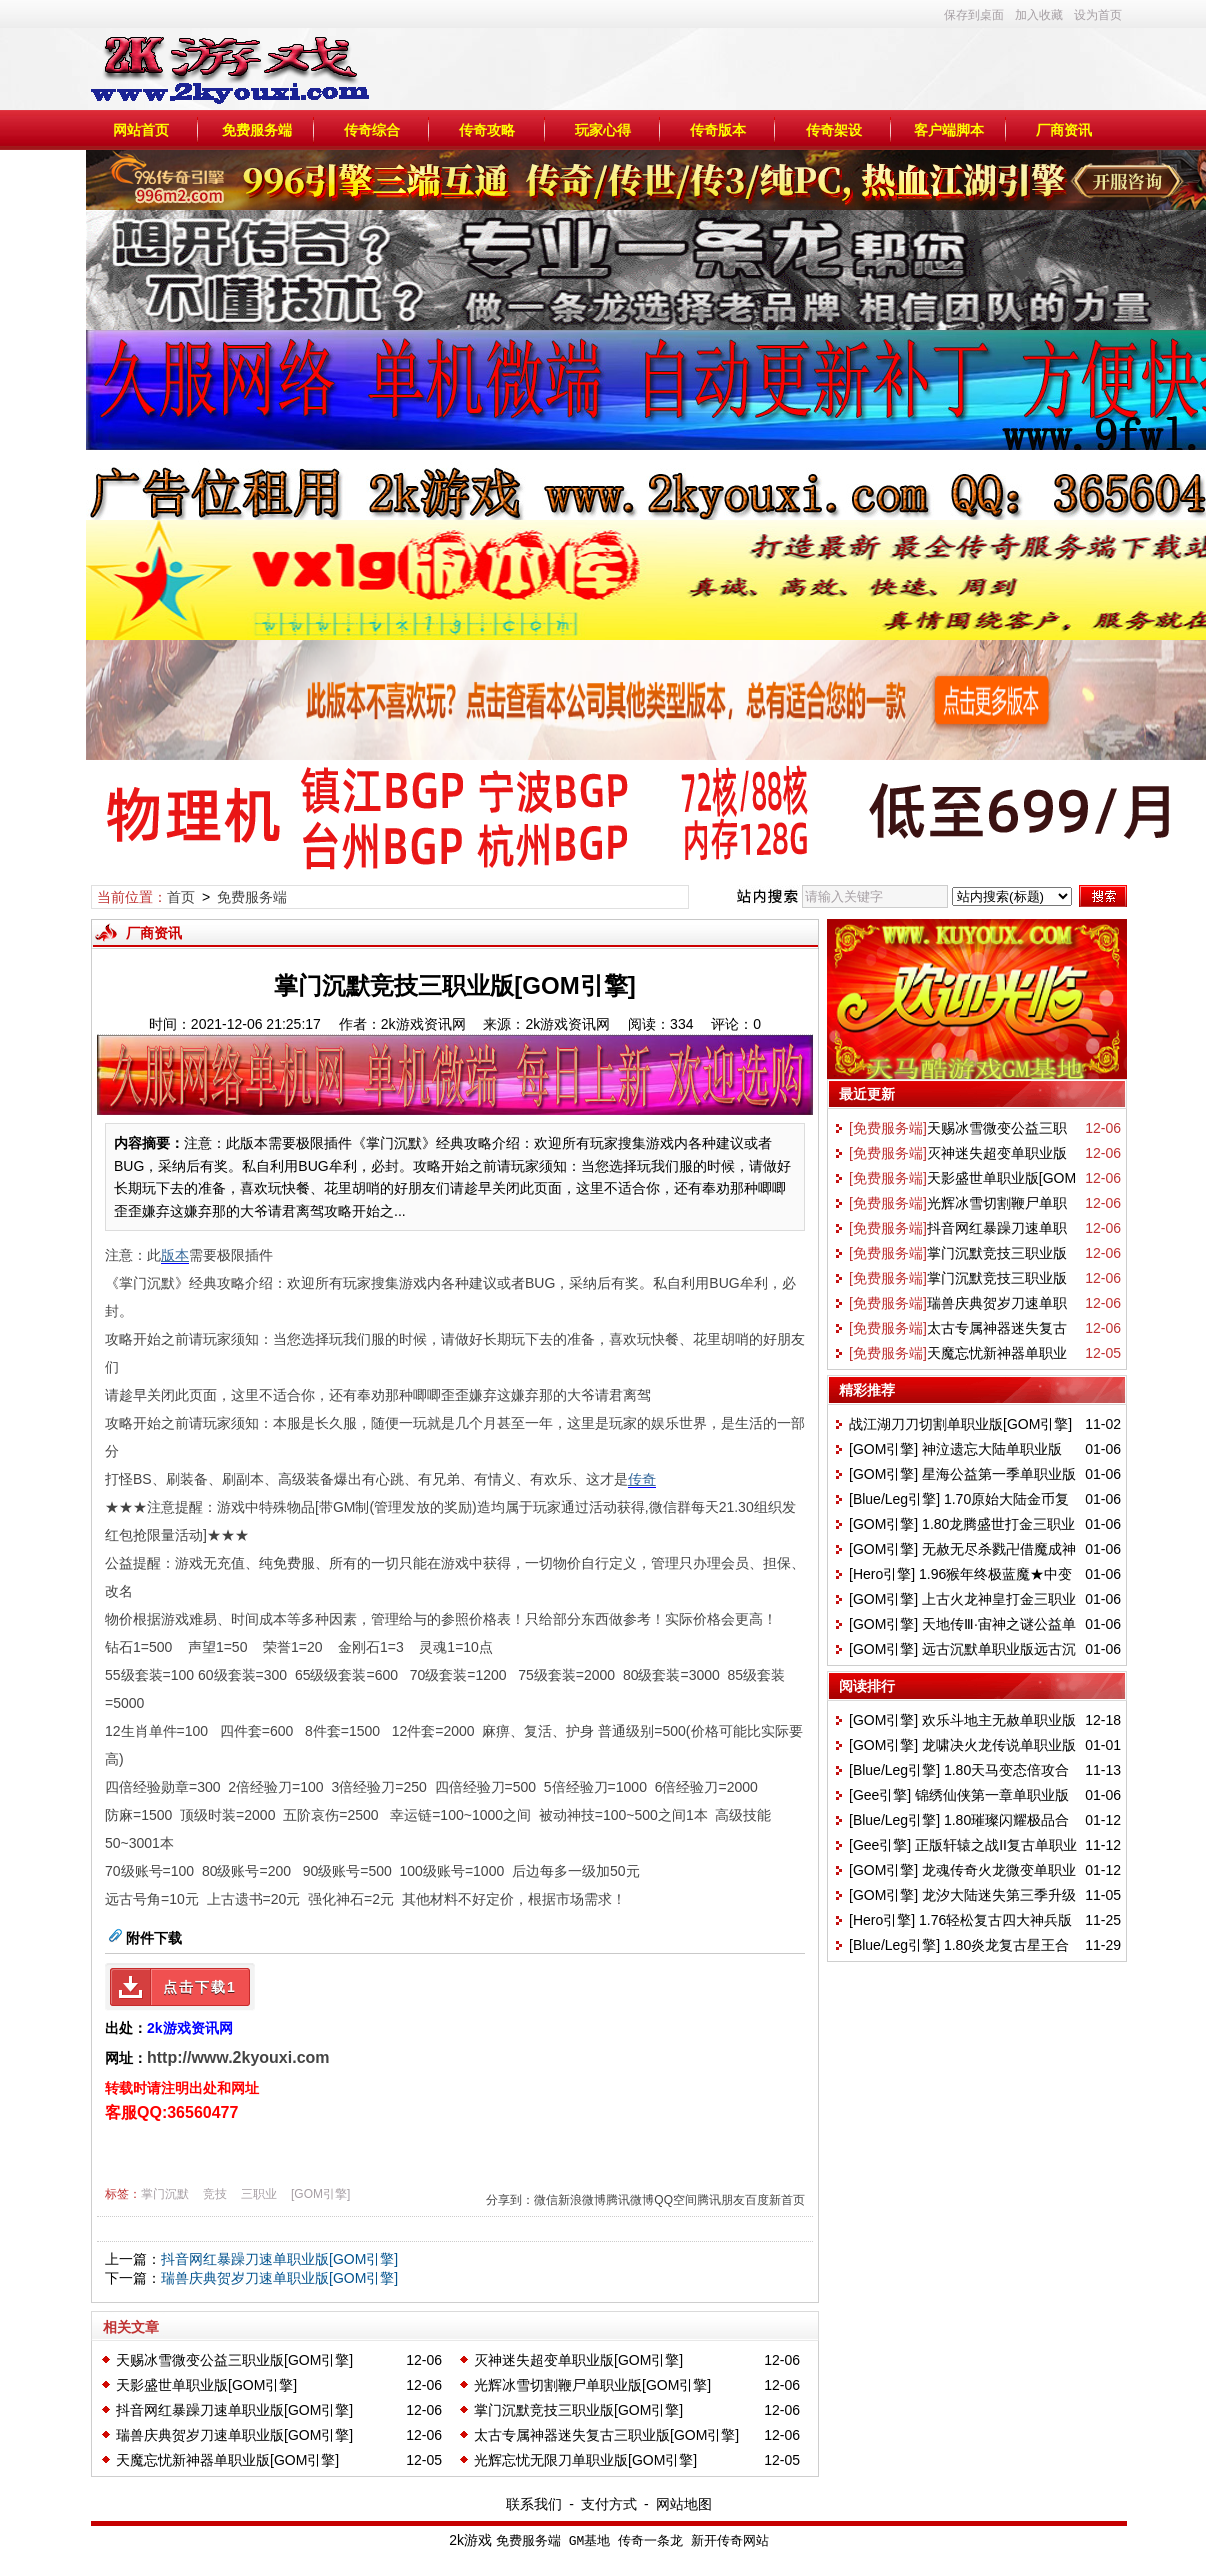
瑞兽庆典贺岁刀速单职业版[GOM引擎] (279, 2278)
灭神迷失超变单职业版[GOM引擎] (578, 2360)
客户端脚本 (949, 130)
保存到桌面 (974, 15)
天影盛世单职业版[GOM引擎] (206, 2385)
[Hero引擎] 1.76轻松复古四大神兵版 (960, 1920)
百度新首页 (775, 2200)
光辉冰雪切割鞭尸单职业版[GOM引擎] (592, 2385)
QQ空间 (675, 2200)
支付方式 (609, 2504)
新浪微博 (582, 2200)
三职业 (259, 2194)
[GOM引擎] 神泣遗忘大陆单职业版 (955, 1449)
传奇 (642, 1479)
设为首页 (1098, 15)
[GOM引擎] (320, 2194)
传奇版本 (718, 130)
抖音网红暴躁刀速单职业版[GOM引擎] (279, 2259)
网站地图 (684, 2504)
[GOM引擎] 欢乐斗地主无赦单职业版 (962, 1720)
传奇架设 (834, 130)
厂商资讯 (1064, 130)
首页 (181, 897)
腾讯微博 (630, 2200)
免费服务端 (257, 130)
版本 (175, 1255)
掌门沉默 (165, 2194)
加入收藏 (1039, 15)
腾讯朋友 (721, 2200)
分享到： (510, 2200)
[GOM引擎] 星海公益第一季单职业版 (962, 1474)
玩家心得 (603, 130)
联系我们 (534, 2504)
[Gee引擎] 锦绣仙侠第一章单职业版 (959, 1795)
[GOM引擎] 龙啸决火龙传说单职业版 (962, 1745)
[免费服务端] (888, 1128)
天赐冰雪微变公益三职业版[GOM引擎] (234, 2360)
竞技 (215, 2194)
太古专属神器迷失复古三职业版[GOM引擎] (606, 2435)
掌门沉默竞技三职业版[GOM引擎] (578, 2410)
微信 (546, 2200)
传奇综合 (372, 130)
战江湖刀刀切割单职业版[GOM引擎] (960, 1424)
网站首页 (141, 130)
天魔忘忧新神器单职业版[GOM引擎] (227, 2460)
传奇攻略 (487, 130)
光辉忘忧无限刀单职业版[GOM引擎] (585, 2460)
